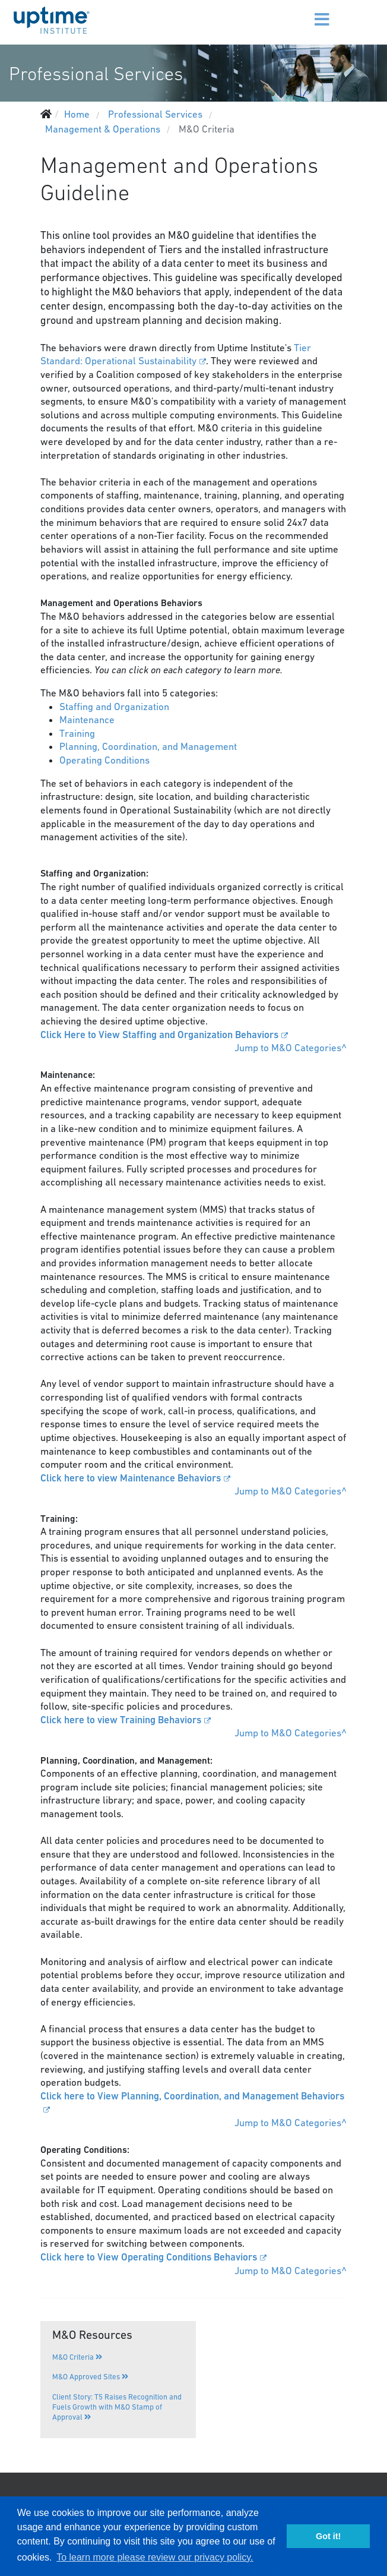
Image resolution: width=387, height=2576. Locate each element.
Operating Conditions (105, 760)
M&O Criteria (77, 2357)
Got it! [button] (328, 2536)
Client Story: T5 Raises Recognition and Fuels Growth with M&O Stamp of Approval (117, 2407)
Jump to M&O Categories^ (290, 1048)
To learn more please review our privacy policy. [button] (154, 2557)
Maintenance (88, 720)
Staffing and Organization (114, 706)
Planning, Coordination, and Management (148, 746)
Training (77, 733)
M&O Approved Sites (90, 2376)
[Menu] (303, 12)
